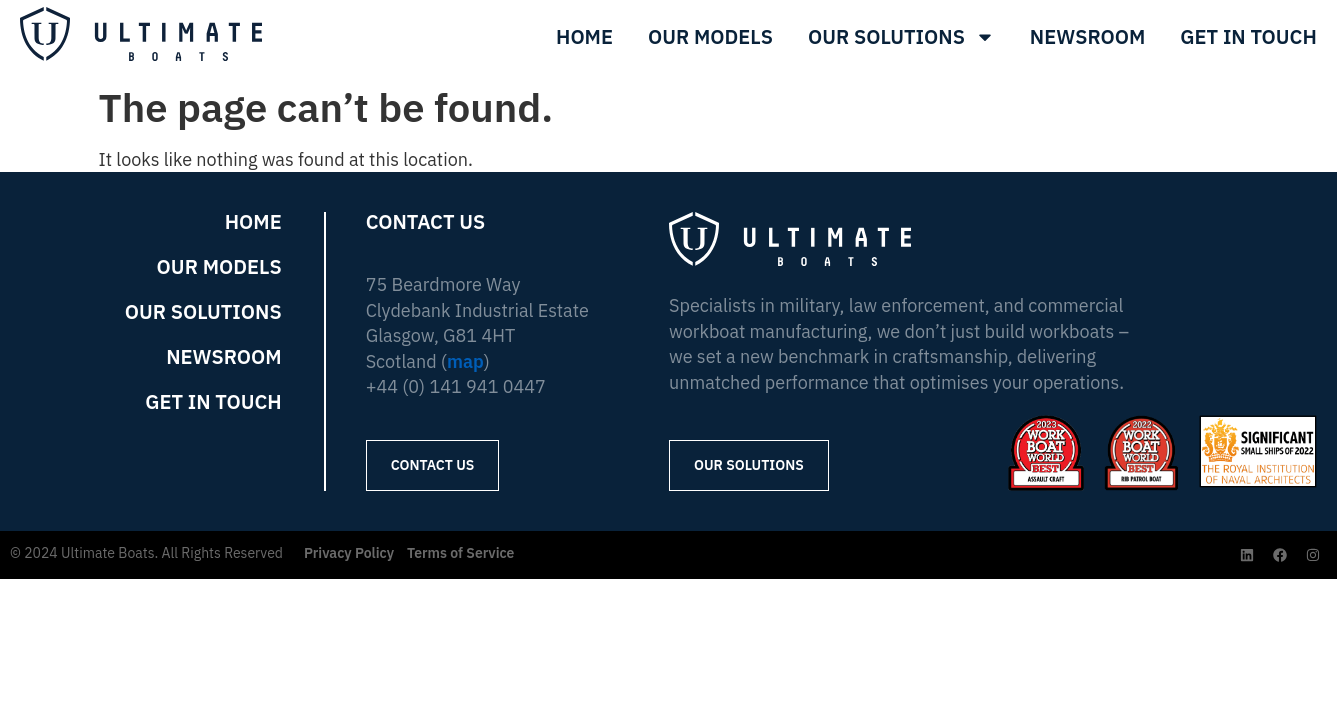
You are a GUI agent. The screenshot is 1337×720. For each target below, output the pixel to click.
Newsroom (1087, 36)
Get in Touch (213, 402)
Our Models (710, 36)
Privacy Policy (349, 553)
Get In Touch (1249, 36)
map (465, 361)
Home (584, 36)
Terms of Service (460, 553)
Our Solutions (901, 37)
